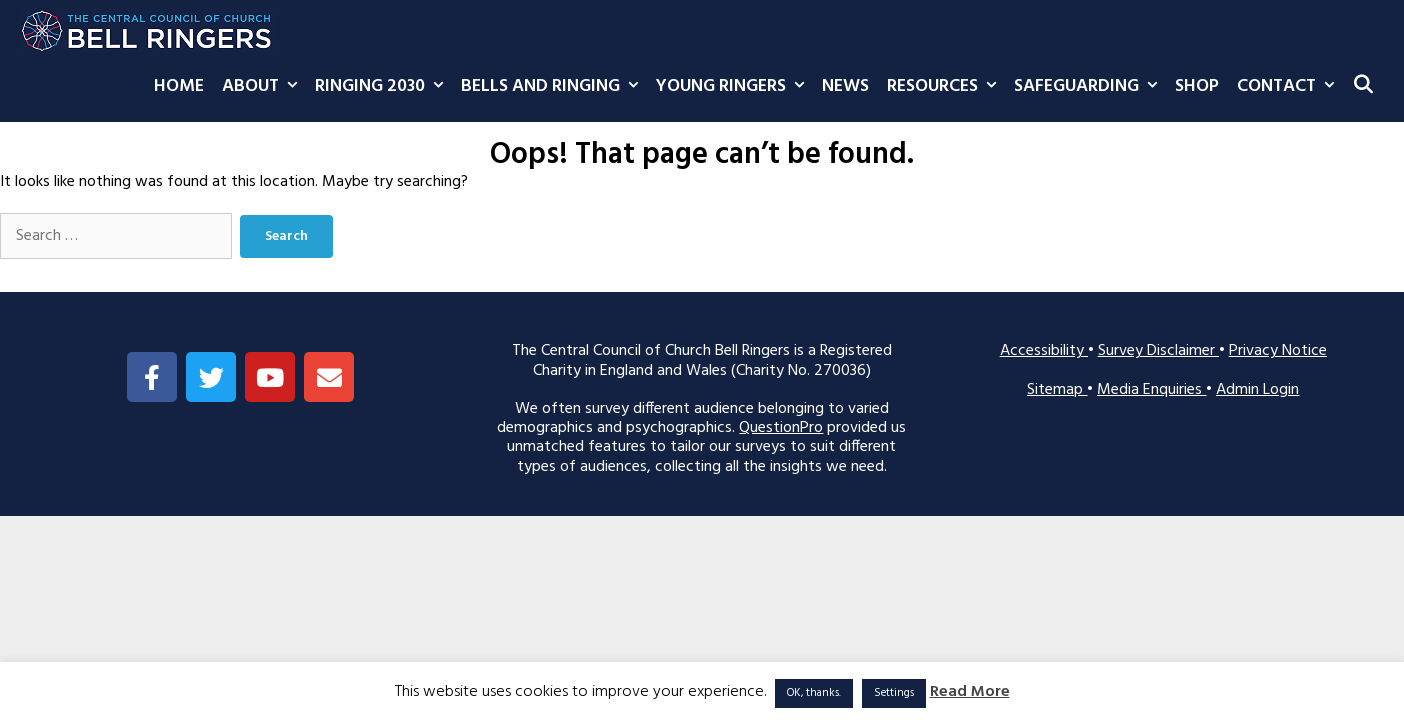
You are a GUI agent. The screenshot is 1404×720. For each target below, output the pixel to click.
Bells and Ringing (554, 87)
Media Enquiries (1151, 390)
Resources (946, 87)
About (264, 87)
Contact (1290, 87)
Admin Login (1257, 390)
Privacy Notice (1278, 351)
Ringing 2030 (383, 87)
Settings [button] (894, 693)
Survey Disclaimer (1158, 351)
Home (179, 86)
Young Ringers (734, 87)
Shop (1197, 86)
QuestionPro (781, 428)
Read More (970, 692)
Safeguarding (1090, 87)
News (845, 86)
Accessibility (1044, 351)
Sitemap (1057, 390)
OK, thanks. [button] (814, 693)
